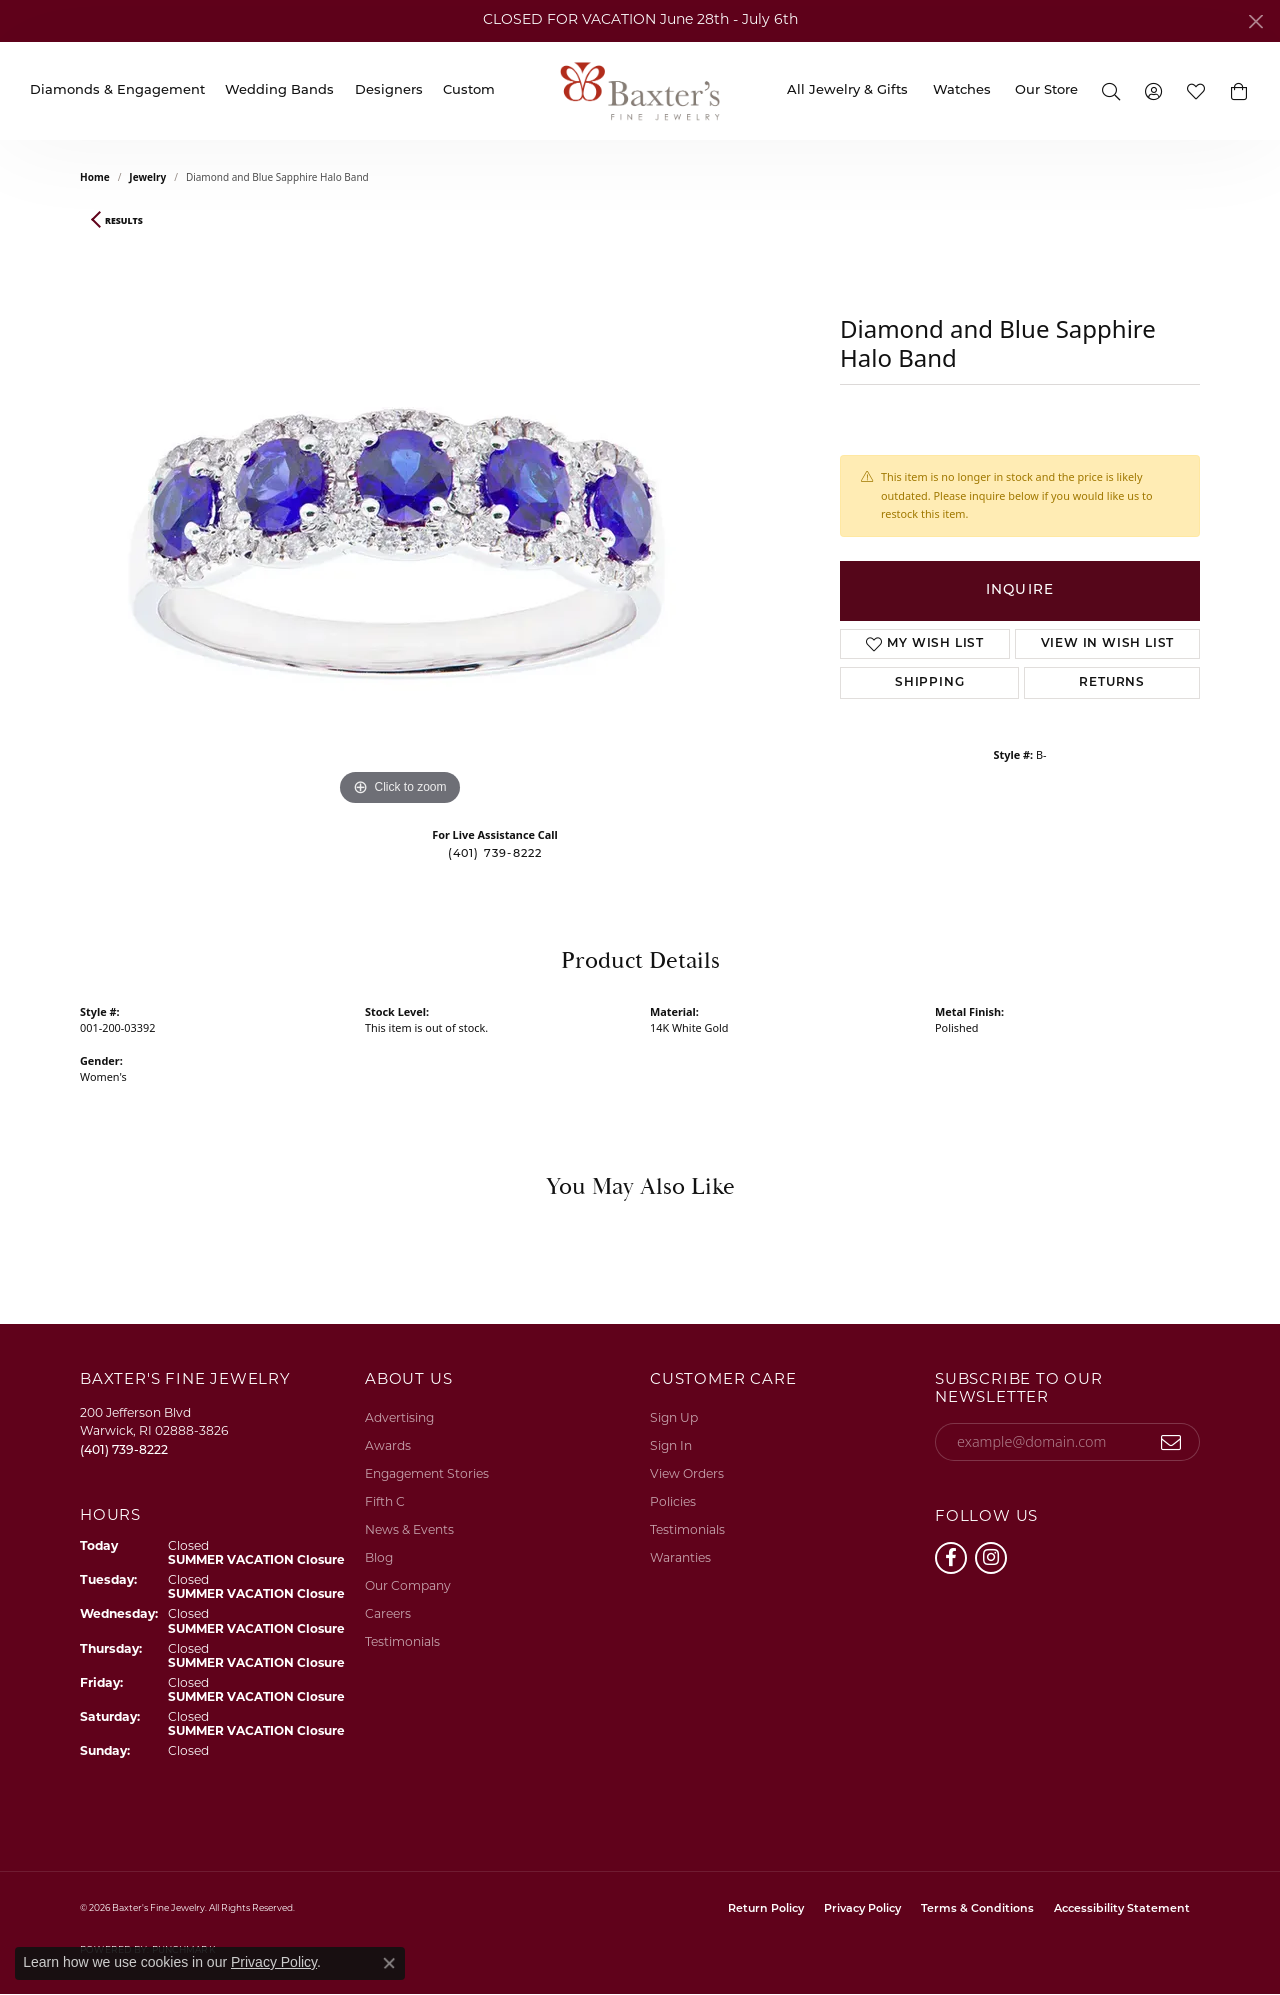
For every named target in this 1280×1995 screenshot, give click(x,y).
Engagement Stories (427, 1475)
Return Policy (766, 1909)
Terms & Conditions (977, 1909)
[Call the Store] (124, 1451)
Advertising (399, 1419)
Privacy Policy (862, 1909)
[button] (1239, 91)
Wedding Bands (279, 90)
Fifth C (385, 1503)
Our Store (1046, 90)
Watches (962, 90)
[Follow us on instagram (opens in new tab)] (991, 1558)
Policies (673, 1503)
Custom (469, 90)
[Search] (1111, 90)
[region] (400, 511)
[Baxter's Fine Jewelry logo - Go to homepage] (640, 90)
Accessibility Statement (1122, 1909)
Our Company (408, 1587)
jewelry (147, 177)
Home (95, 177)
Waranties (680, 1559)
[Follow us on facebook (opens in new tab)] (951, 1558)
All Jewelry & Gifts (847, 90)
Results (124, 221)
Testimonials (402, 1643)
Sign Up (674, 1419)
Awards (388, 1447)
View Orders (687, 1475)
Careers (388, 1615)
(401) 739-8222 (495, 854)
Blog (379, 1559)
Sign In (671, 1447)
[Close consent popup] (389, 1963)
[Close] (1255, 21)
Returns (1112, 683)
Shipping (929, 683)
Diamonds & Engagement (117, 90)
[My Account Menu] (1154, 90)
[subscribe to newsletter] (1171, 1442)
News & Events (409, 1531)
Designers (389, 90)
